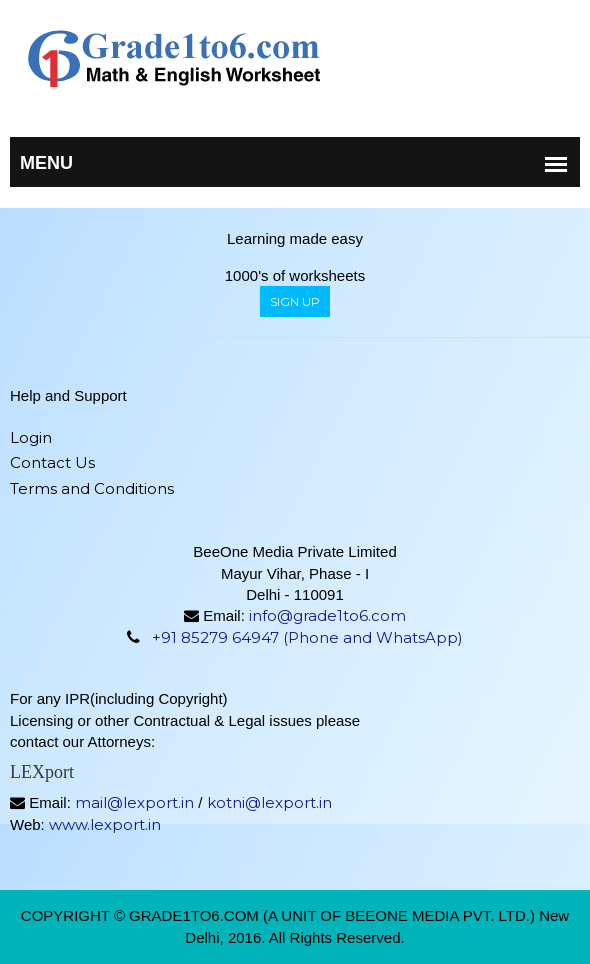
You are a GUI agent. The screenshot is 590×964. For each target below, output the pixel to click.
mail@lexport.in (134, 802)
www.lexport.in (105, 824)
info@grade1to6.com (327, 615)
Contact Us (52, 462)
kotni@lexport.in (269, 802)
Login (31, 437)
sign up (295, 301)
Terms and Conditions (92, 488)
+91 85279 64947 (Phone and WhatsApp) (307, 637)
